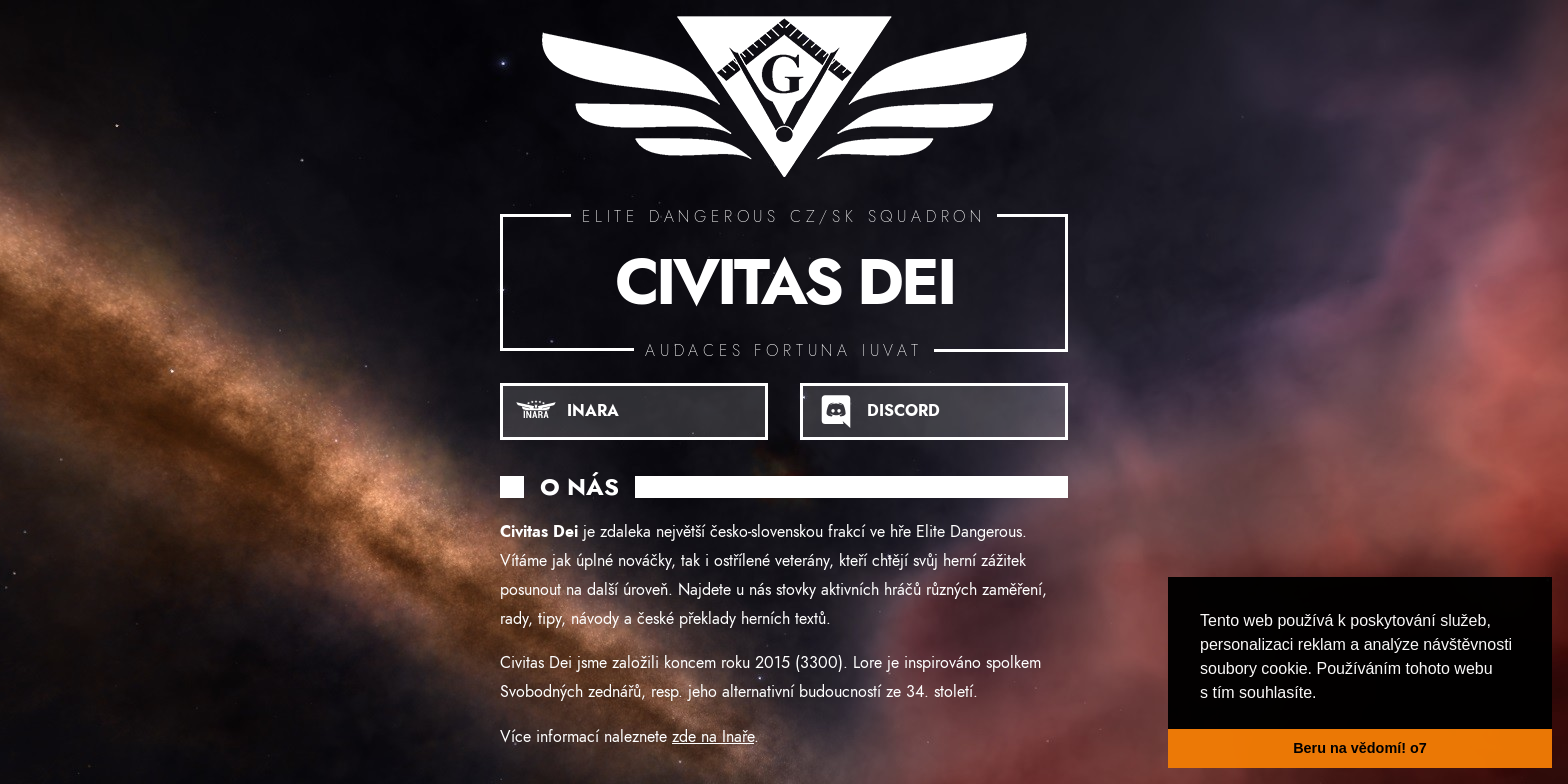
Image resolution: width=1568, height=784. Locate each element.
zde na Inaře (713, 737)
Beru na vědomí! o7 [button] (1360, 748)
